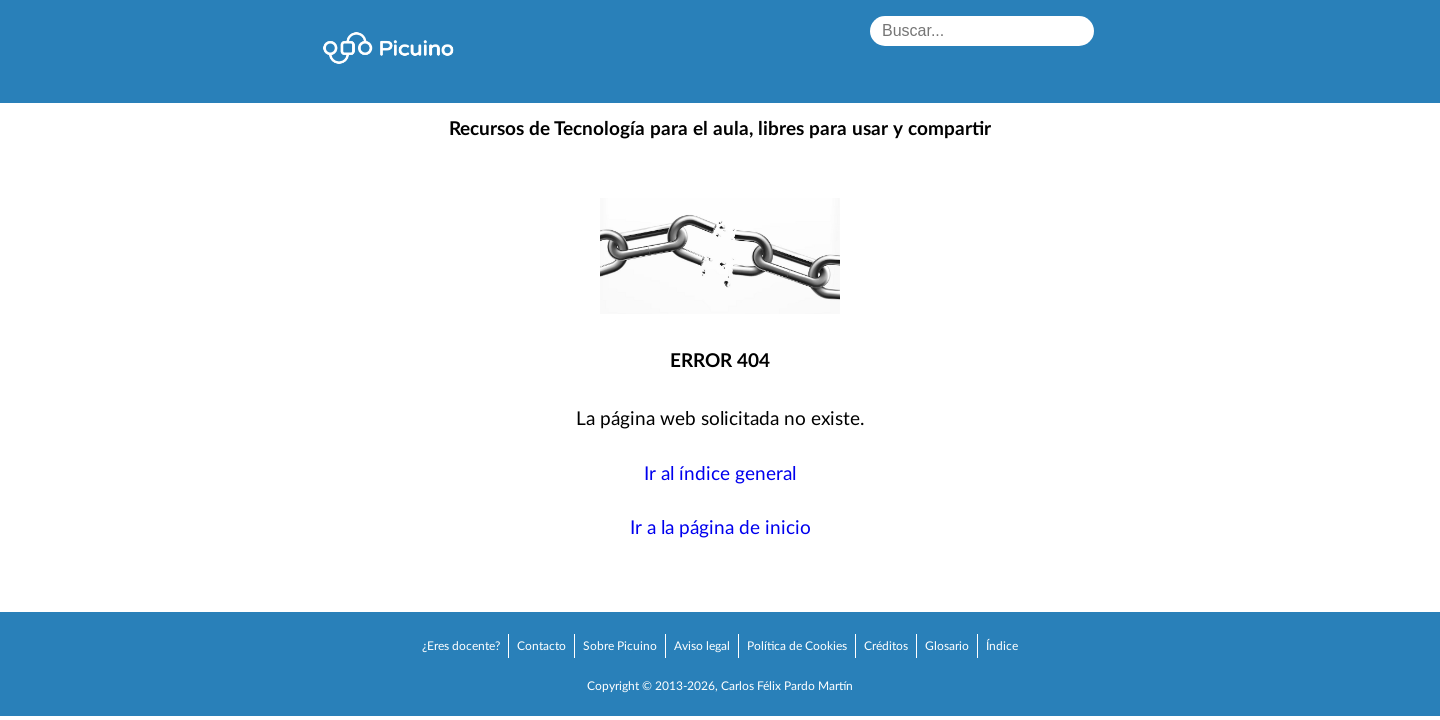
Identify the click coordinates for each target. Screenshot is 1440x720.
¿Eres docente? (461, 646)
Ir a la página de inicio (720, 528)
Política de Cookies (797, 646)
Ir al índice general (720, 474)
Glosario (947, 646)
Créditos (886, 646)
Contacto (541, 646)
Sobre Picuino (620, 646)
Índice (1002, 646)
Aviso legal (702, 646)
